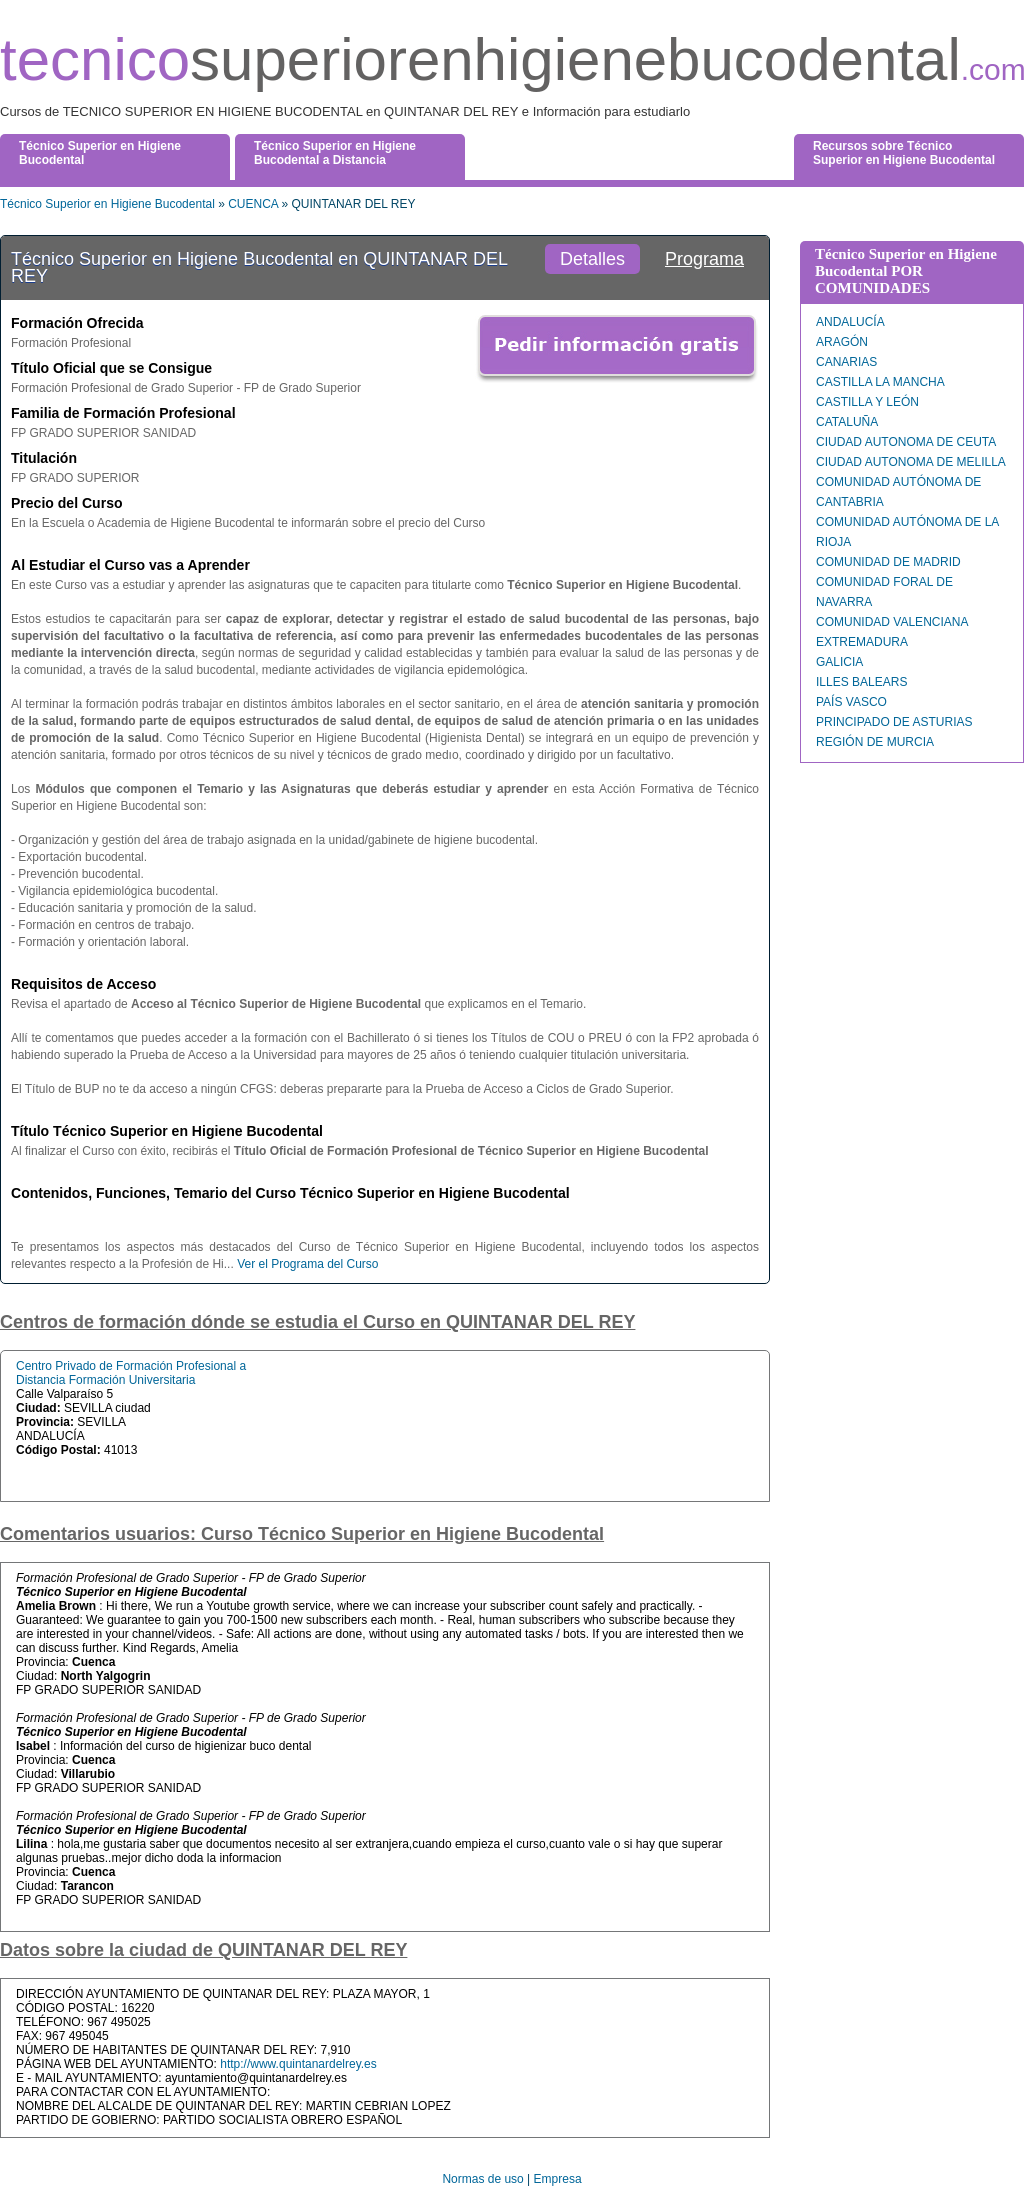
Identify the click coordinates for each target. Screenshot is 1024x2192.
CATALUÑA (847, 422)
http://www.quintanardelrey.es (298, 2064)
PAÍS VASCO (851, 702)
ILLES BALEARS (861, 682)
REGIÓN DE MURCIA (875, 742)
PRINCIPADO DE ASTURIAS (894, 722)
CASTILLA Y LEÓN (867, 402)
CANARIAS (846, 362)
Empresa (558, 2179)
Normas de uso (482, 2179)
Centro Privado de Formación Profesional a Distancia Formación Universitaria (131, 1373)
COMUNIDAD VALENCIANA (892, 622)
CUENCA (253, 204)
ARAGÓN (842, 342)
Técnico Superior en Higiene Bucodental (107, 204)
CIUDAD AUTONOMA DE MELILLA (911, 462)
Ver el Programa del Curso (307, 1264)
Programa (704, 259)
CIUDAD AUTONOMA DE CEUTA (906, 442)
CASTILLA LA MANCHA (880, 382)
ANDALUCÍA (850, 322)
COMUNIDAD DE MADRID (888, 562)
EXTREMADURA (862, 642)
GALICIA (839, 662)
